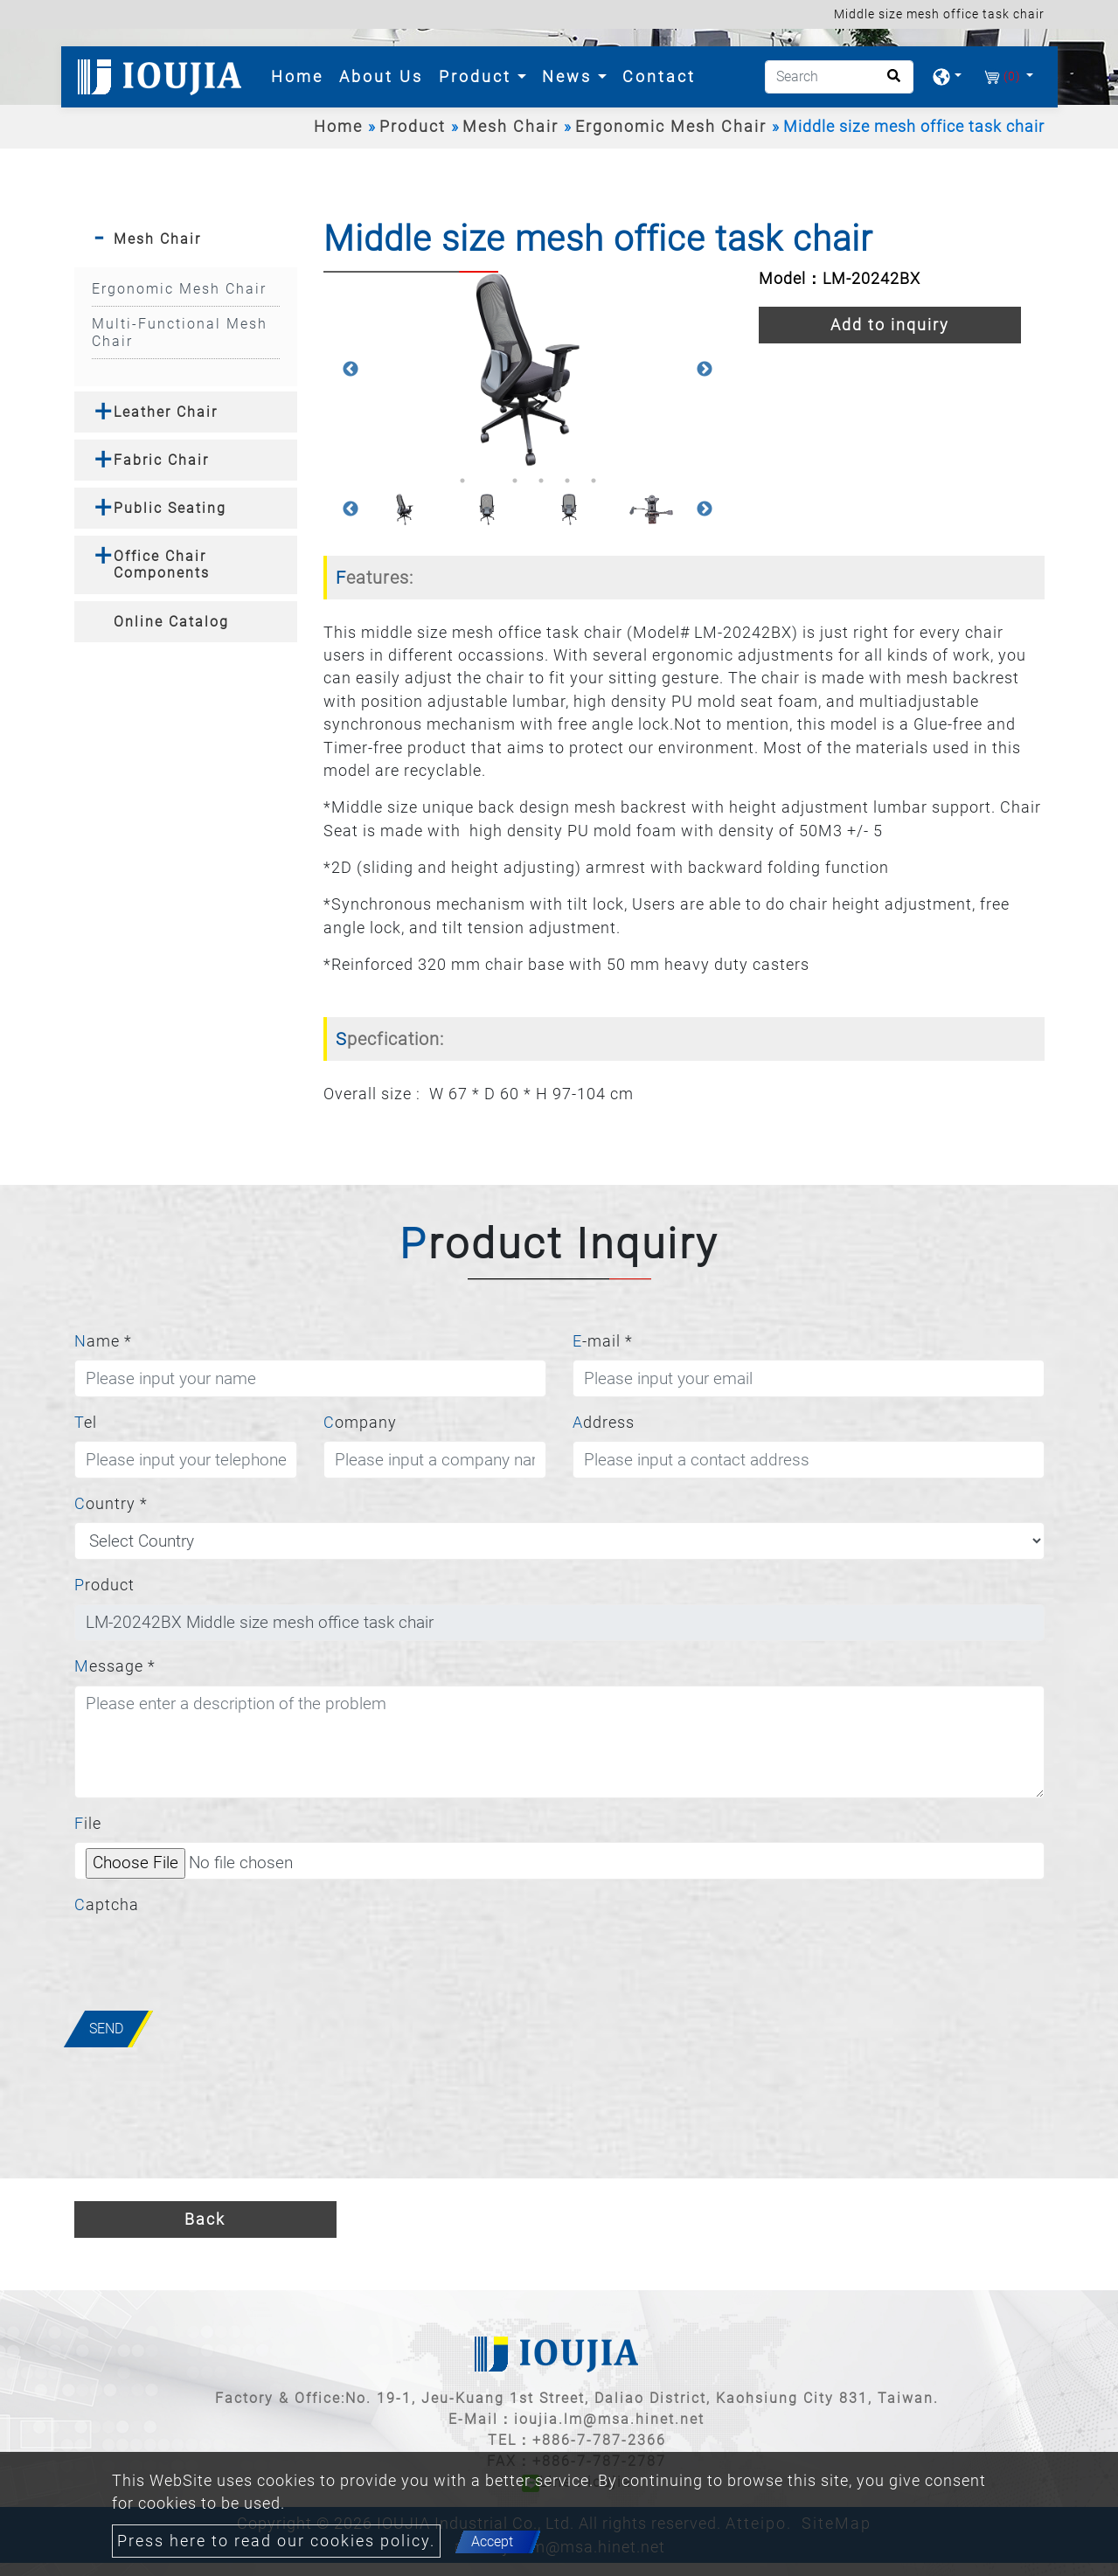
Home (300, 75)
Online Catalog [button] (171, 621)
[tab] (185, 239)
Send (106, 2028)
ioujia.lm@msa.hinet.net (609, 2419)
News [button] (570, 76)
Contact (659, 76)
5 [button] (567, 480)
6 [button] (593, 480)
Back (205, 2219)
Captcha (106, 1905)
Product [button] (478, 76)
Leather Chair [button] (166, 412)
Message (115, 1666)
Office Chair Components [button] (162, 564)
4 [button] (541, 480)
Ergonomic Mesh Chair (671, 126)
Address (604, 1422)
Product (412, 126)
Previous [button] (350, 369)
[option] (527, 369)
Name (103, 1341)
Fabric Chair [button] (161, 460)
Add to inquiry (889, 325)
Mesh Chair (510, 126)
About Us (381, 76)
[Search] (839, 76)
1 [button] (462, 480)
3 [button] (515, 480)
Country (111, 1504)
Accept (492, 2541)
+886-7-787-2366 (599, 2440)
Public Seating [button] (170, 508)
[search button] (888, 81)
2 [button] (488, 480)
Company (360, 1422)
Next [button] (704, 369)
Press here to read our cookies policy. (276, 2541)
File (87, 1823)
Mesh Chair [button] (157, 239)
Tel (85, 1422)
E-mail (603, 1341)
